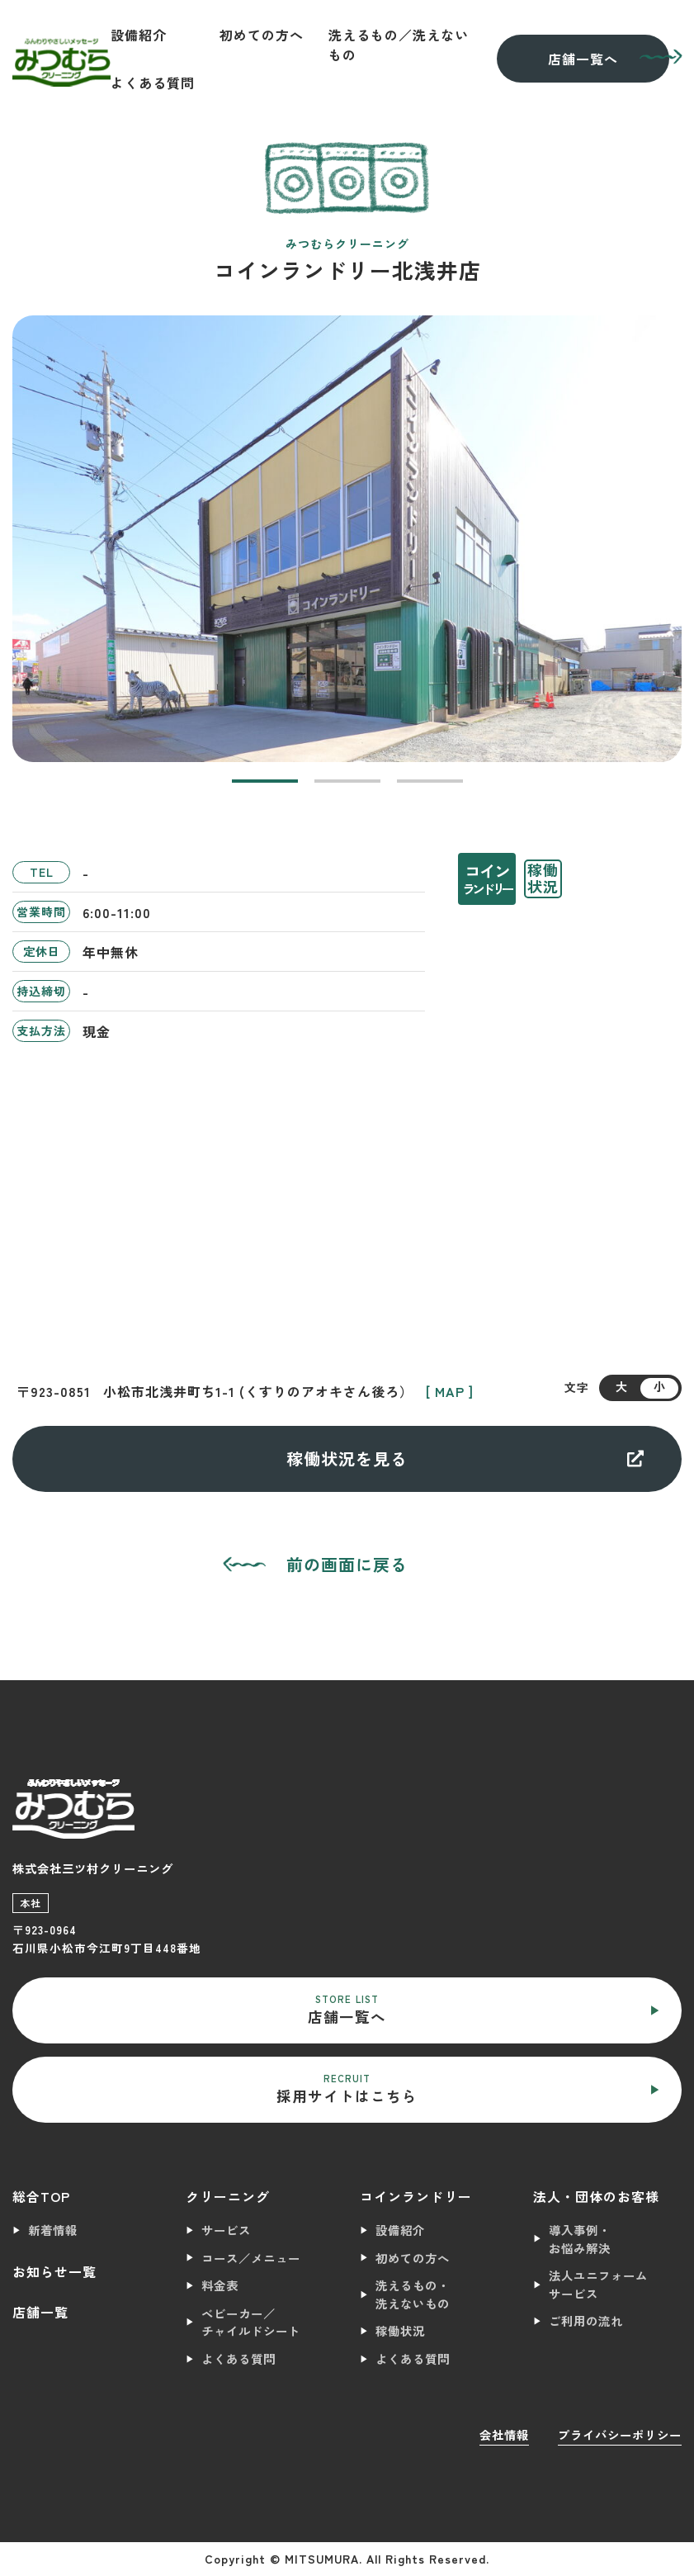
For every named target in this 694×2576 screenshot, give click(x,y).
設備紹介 (139, 35)
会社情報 (504, 2434)
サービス (226, 2229)
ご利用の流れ (586, 2320)
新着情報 (53, 2229)
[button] (265, 781)
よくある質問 (153, 82)
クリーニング (228, 2196)
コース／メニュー (250, 2257)
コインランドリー (416, 2196)
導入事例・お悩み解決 (580, 2238)
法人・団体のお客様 (596, 2196)
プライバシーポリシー (620, 2434)
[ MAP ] (450, 1391)
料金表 (219, 2285)
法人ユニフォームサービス (598, 2284)
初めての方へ (262, 35)
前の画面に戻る (347, 1564)
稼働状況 (400, 2330)
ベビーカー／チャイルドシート (250, 2322)
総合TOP (41, 2196)
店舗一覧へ (583, 59)
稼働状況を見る (465, 1458)
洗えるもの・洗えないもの (412, 2294)
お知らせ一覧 (54, 2271)
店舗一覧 (40, 2312)
